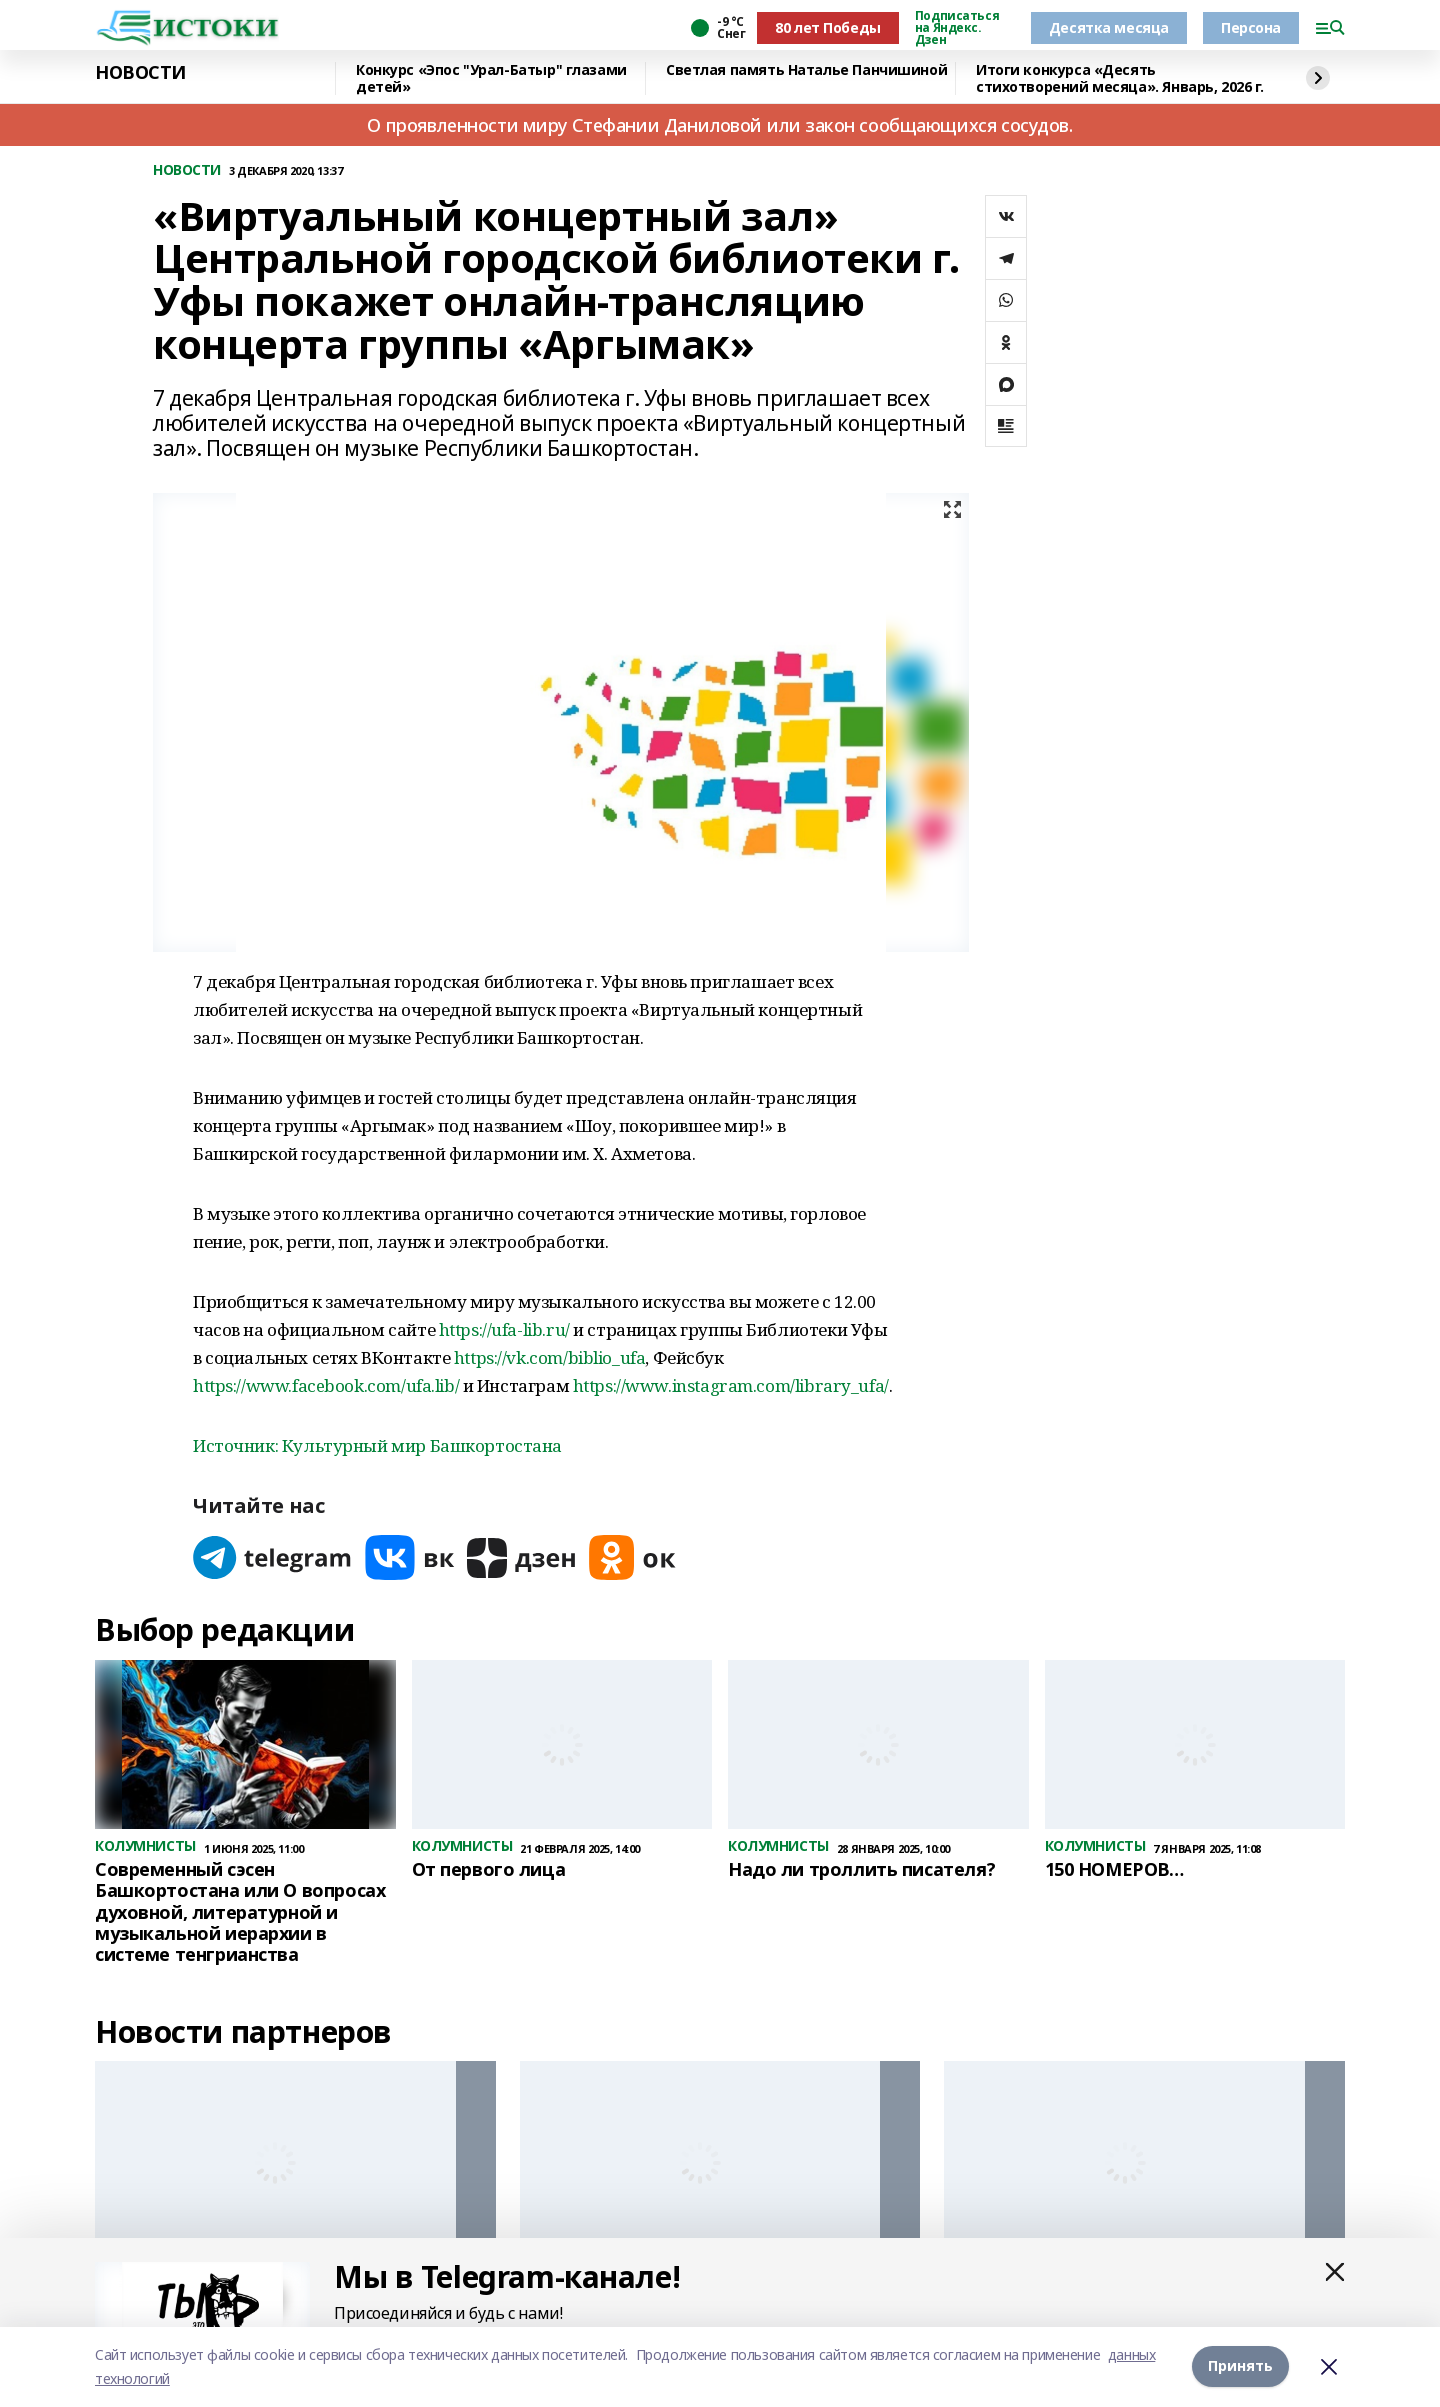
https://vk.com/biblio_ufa (550, 1357)
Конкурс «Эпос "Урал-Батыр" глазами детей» (491, 78)
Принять (1240, 2366)
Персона (1251, 27)
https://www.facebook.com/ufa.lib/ (326, 1385)
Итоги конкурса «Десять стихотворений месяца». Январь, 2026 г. (1120, 78)
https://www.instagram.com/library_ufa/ (731, 1385)
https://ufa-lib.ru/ (504, 1329)
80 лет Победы (828, 27)
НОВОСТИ (140, 73)
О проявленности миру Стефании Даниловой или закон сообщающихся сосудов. (719, 125)
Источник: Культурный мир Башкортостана (377, 1445)
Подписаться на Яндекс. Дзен (957, 28)
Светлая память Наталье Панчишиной (806, 70)
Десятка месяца (1109, 27)
